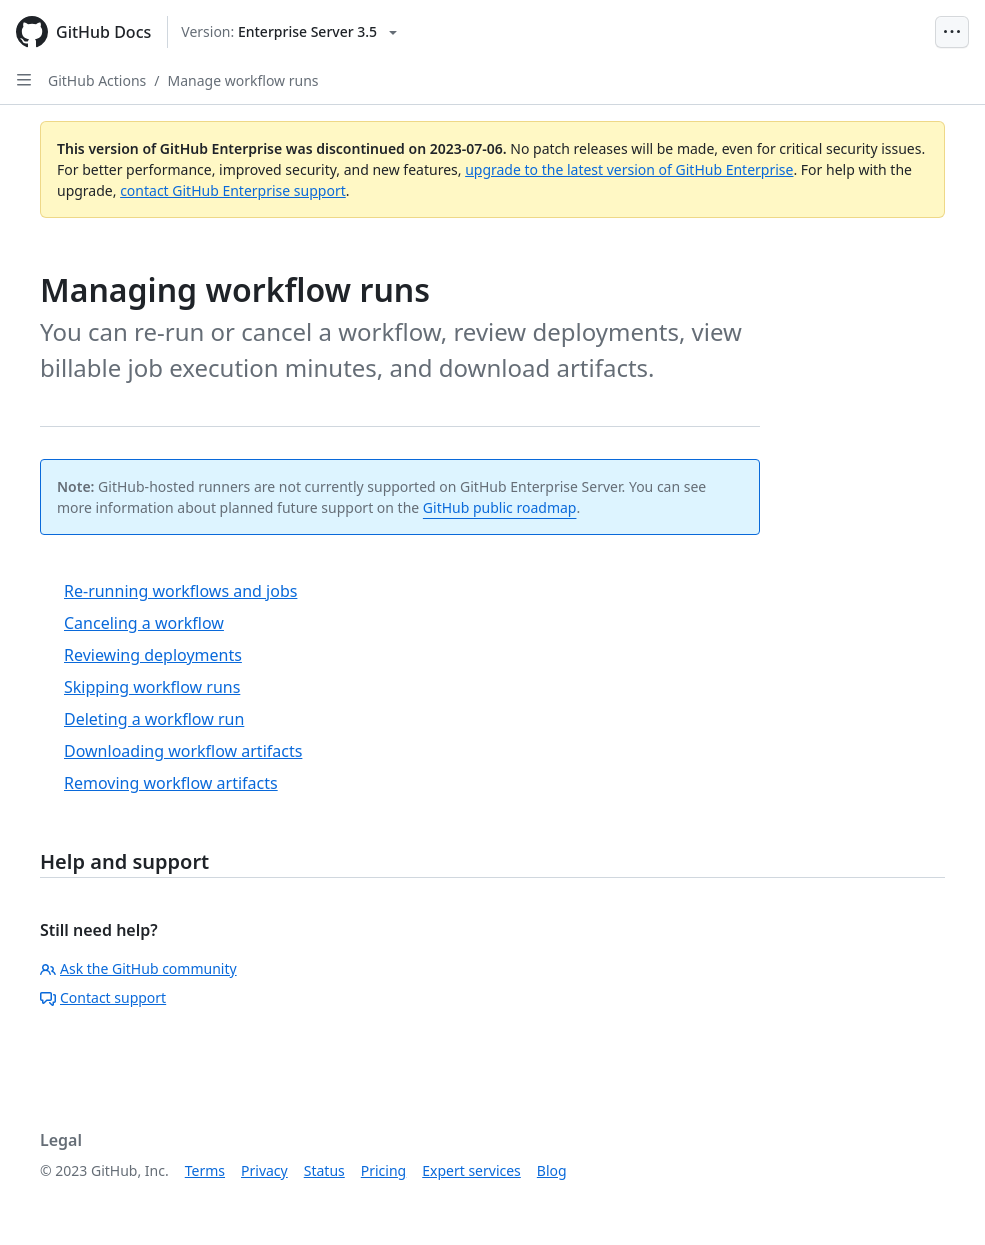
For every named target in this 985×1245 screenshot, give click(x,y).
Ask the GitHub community (138, 968)
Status (324, 1170)
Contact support (103, 997)
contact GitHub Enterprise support (233, 190)
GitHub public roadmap (500, 507)
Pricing (383, 1170)
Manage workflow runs (243, 80)
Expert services (471, 1170)
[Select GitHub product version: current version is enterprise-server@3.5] (289, 32)
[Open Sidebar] (24, 80)
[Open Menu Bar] (952, 32)
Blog (552, 1170)
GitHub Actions (97, 80)
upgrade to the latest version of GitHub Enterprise (629, 169)
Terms (205, 1170)
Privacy (264, 1170)
